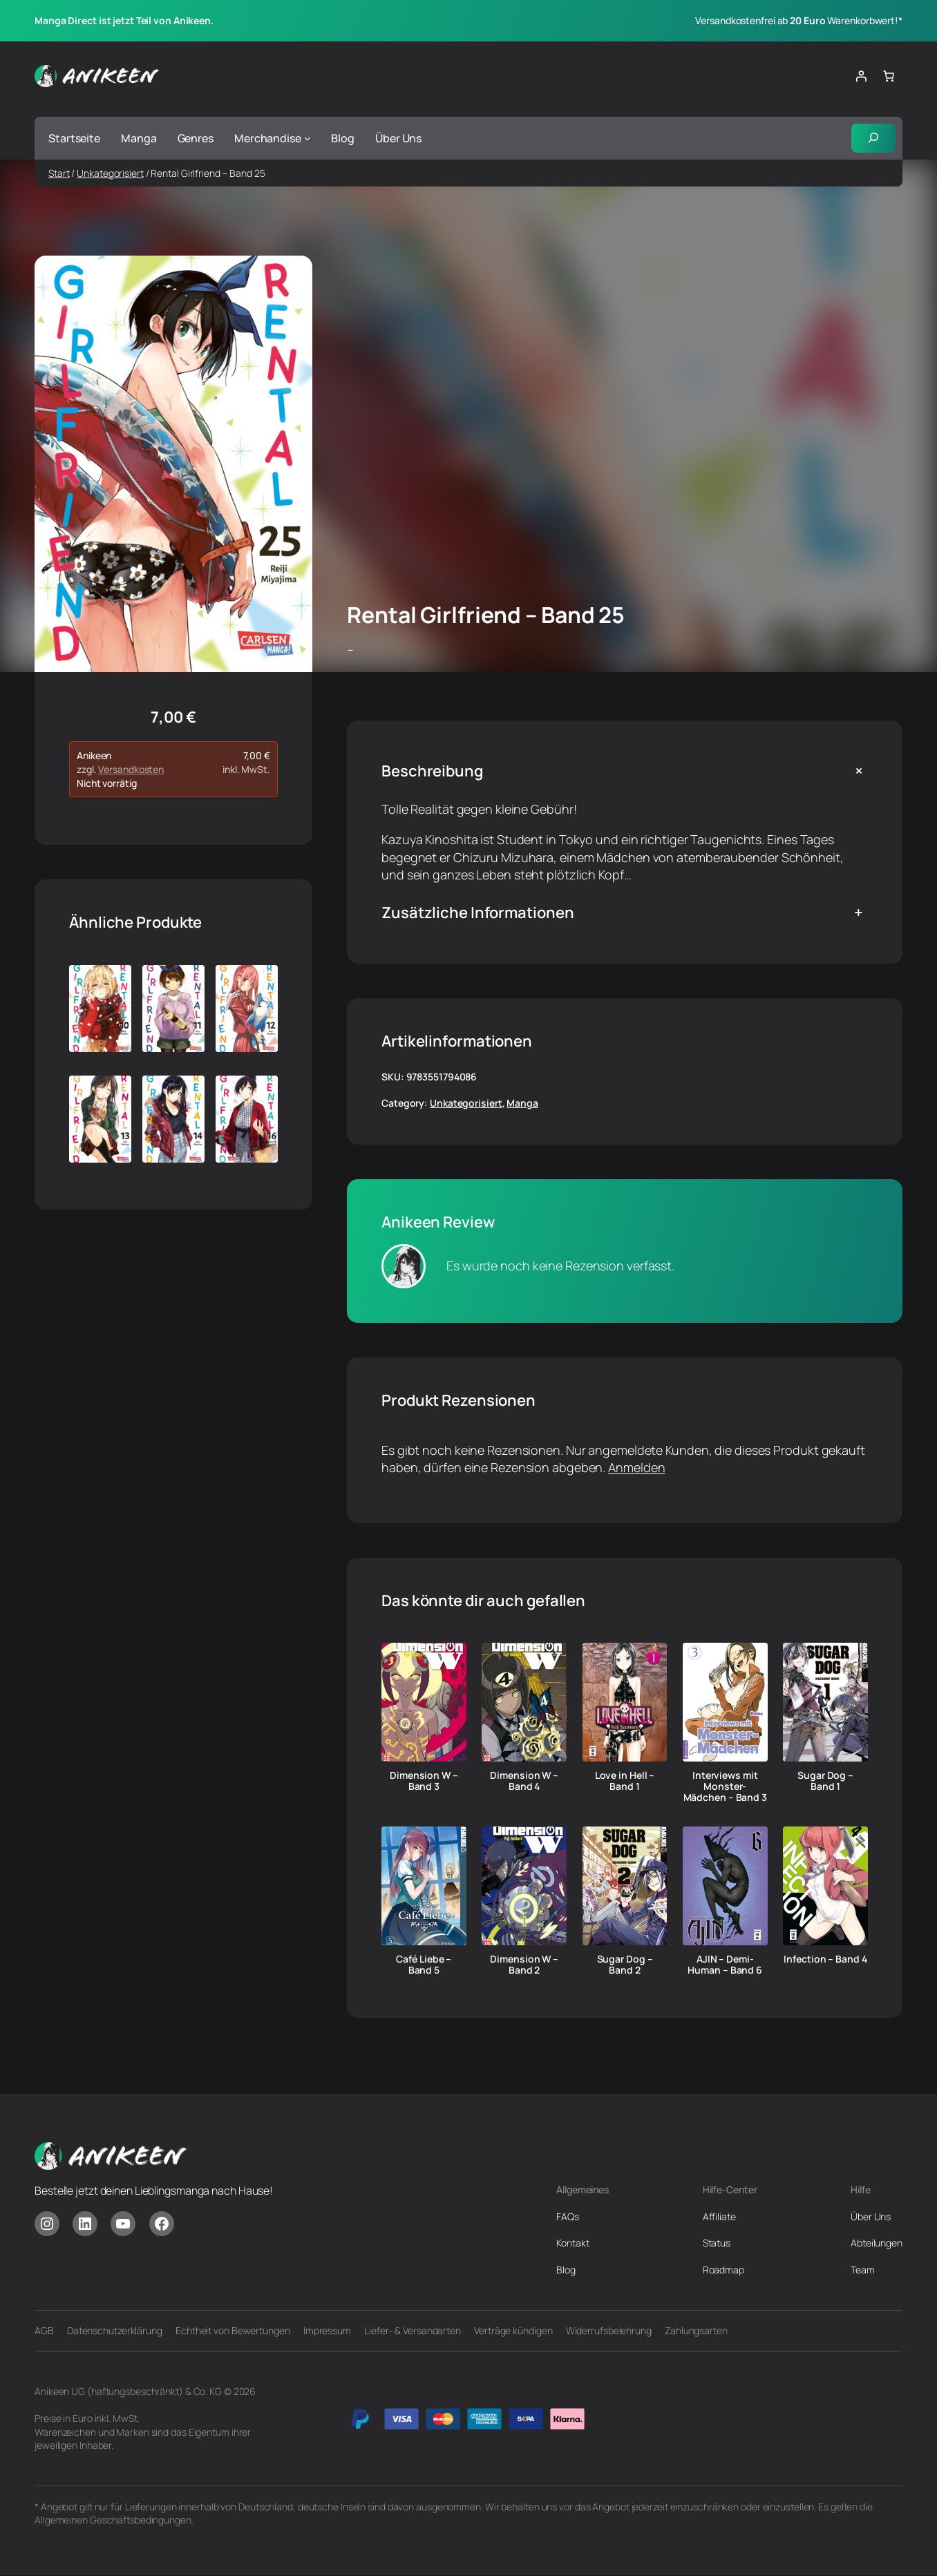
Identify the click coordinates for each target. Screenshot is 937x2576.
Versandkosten (131, 770)
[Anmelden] (861, 76)
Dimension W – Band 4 (524, 1782)
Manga (522, 1104)
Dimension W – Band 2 (524, 1965)
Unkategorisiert (110, 173)
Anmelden (636, 1468)
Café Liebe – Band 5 (423, 1965)
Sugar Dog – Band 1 (825, 1782)
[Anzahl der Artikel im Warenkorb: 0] (888, 76)
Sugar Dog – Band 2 (625, 1965)
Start (59, 173)
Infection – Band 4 (825, 1959)
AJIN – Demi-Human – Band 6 (725, 1965)
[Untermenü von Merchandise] (307, 138)
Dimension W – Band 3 (424, 1782)
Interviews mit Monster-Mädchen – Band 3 (725, 1787)
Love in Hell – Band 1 (625, 1782)
